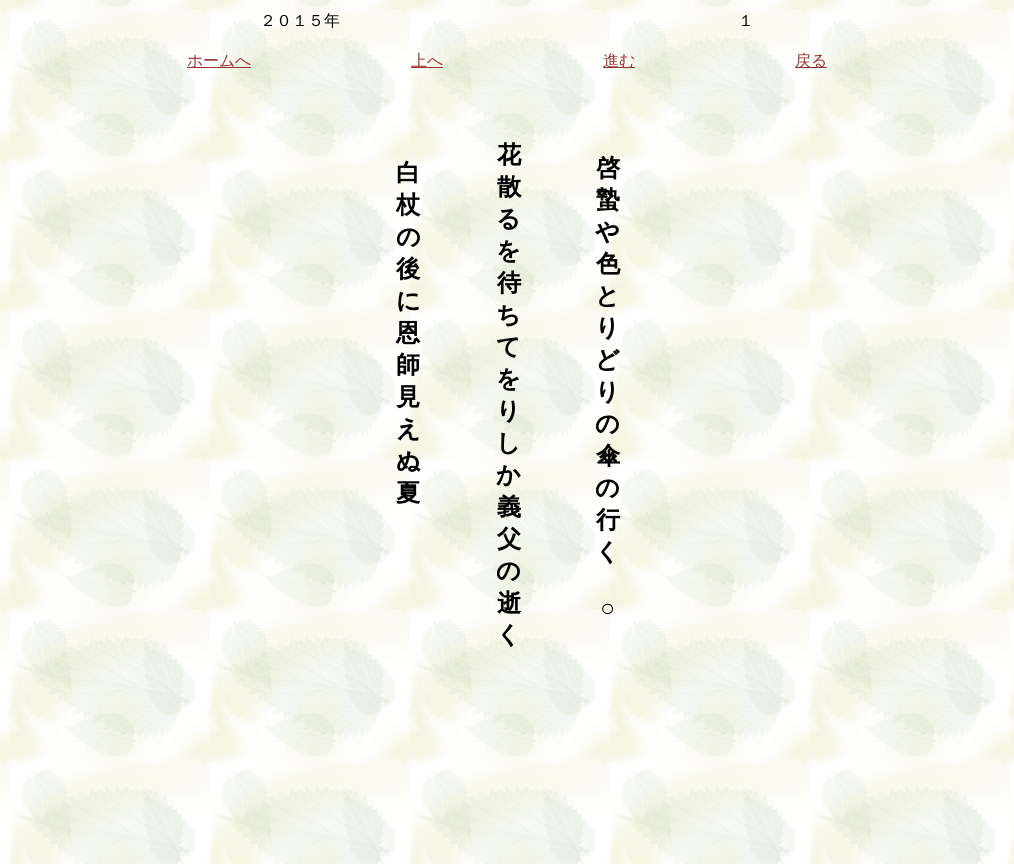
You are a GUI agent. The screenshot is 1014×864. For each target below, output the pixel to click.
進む (619, 60)
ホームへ (219, 60)
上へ (427, 60)
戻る (811, 60)
